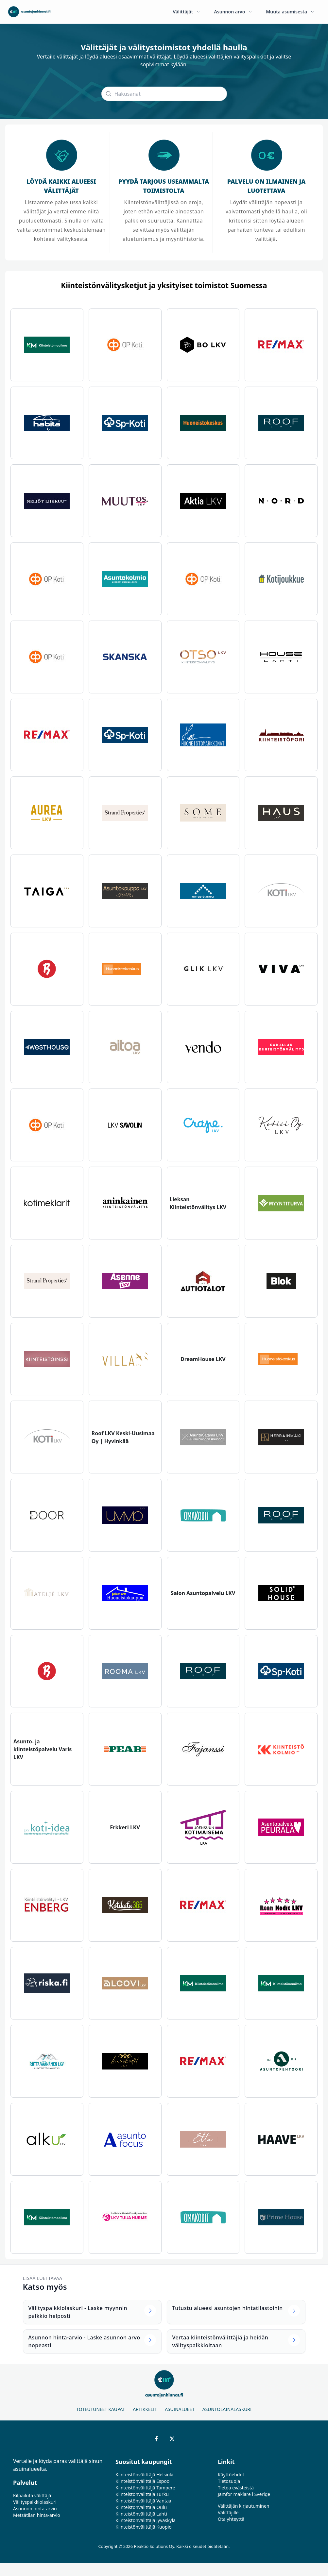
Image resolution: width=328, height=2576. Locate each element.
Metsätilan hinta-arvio (36, 2515)
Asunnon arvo (233, 11)
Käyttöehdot (231, 2474)
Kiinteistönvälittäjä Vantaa (143, 2501)
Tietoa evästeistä (236, 2488)
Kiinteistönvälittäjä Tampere (145, 2488)
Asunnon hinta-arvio (35, 2508)
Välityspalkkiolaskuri (35, 2502)
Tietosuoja (229, 2481)
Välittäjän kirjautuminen (243, 2506)
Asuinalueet (180, 2409)
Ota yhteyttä (231, 2519)
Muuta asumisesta (290, 11)
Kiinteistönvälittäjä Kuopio (143, 2527)
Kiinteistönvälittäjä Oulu (141, 2507)
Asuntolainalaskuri (227, 2409)
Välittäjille (228, 2512)
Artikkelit (145, 2409)
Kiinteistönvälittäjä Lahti (141, 2514)
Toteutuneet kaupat (100, 2409)
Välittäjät (187, 11)
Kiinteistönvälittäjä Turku (142, 2494)
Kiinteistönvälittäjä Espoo (142, 2481)
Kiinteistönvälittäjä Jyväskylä (145, 2520)
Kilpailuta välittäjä (32, 2495)
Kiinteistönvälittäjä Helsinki (144, 2474)
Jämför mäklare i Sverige (244, 2494)
